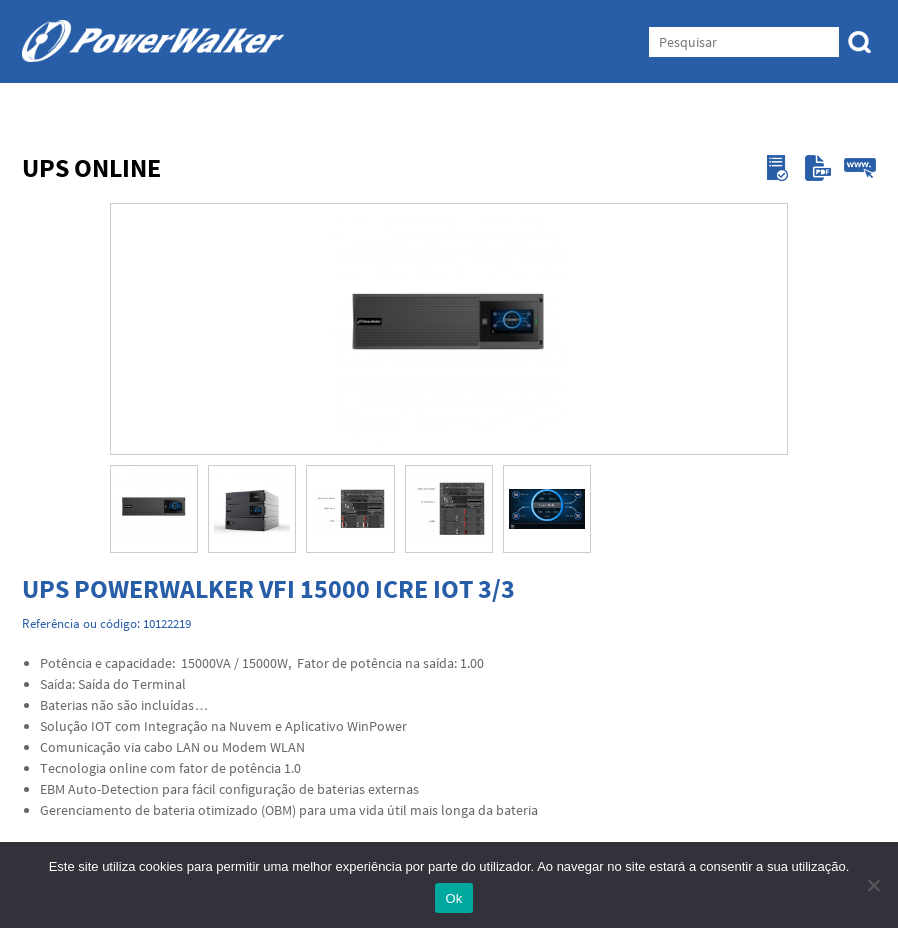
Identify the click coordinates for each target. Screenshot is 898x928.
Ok (453, 898)
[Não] (873, 885)
